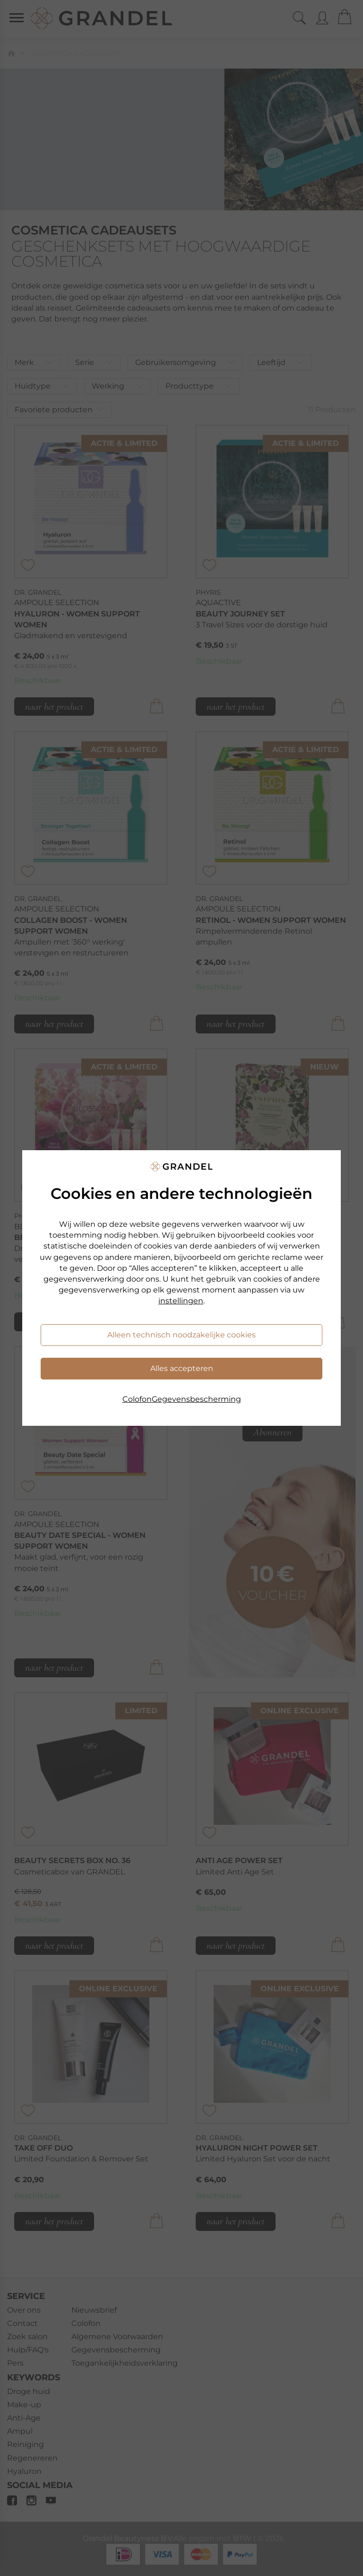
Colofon (137, 1399)
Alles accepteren (181, 1368)
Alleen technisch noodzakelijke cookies (181, 1334)
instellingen (180, 1300)
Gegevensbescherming (196, 1399)
